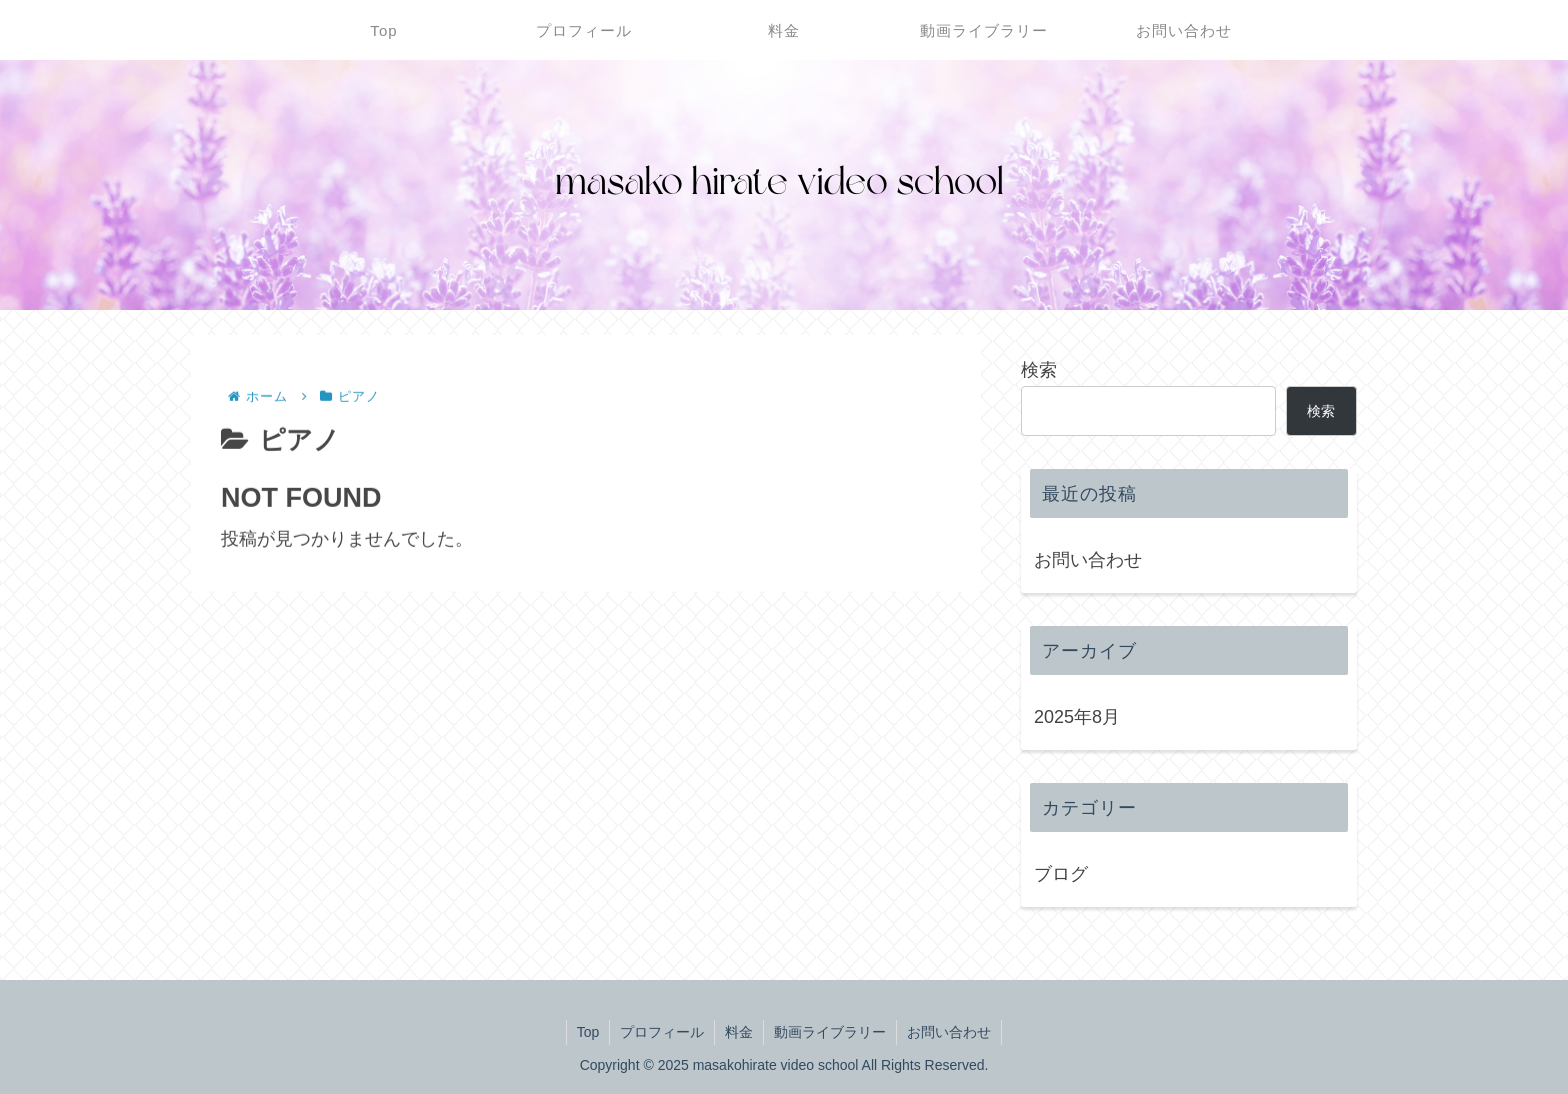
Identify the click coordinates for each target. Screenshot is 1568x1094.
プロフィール (662, 1032)
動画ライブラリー (830, 1032)
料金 (739, 1032)
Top (588, 1032)
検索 (1039, 370)
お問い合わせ (1088, 560)
